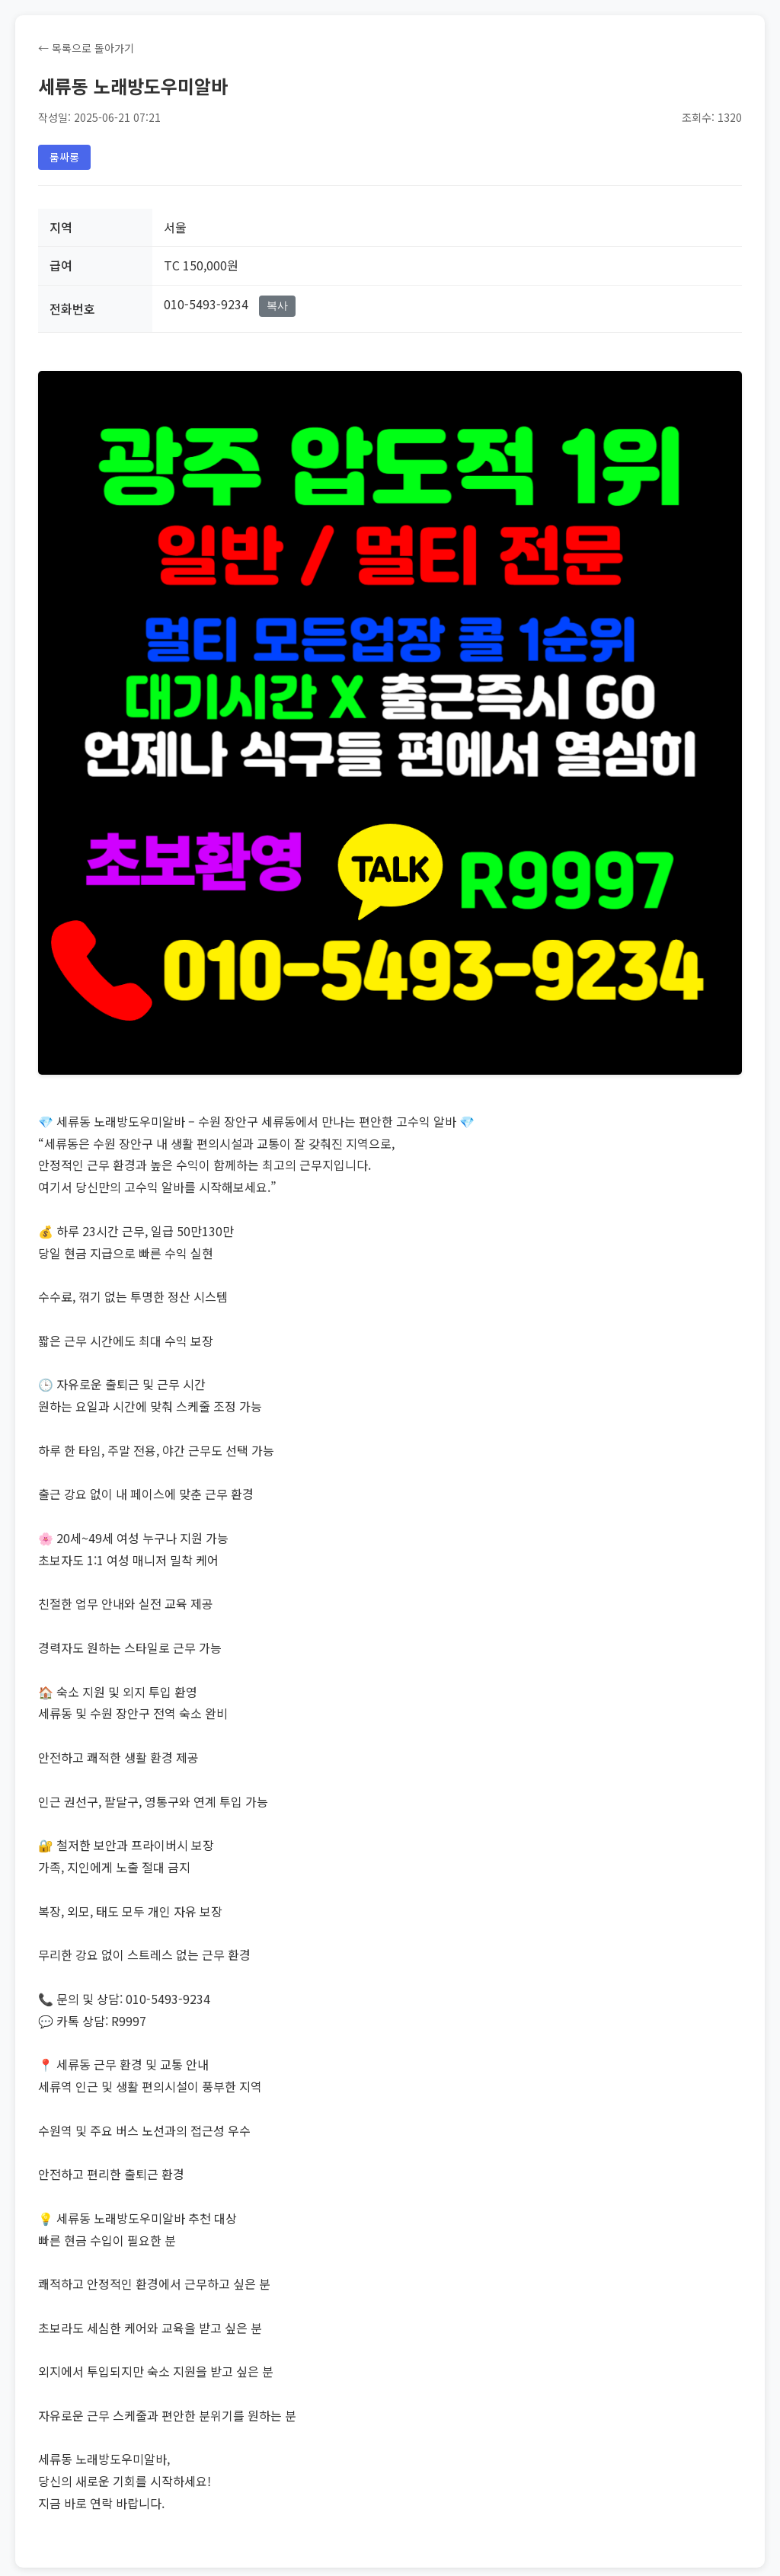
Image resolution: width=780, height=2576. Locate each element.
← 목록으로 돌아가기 (86, 48)
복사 (277, 305)
